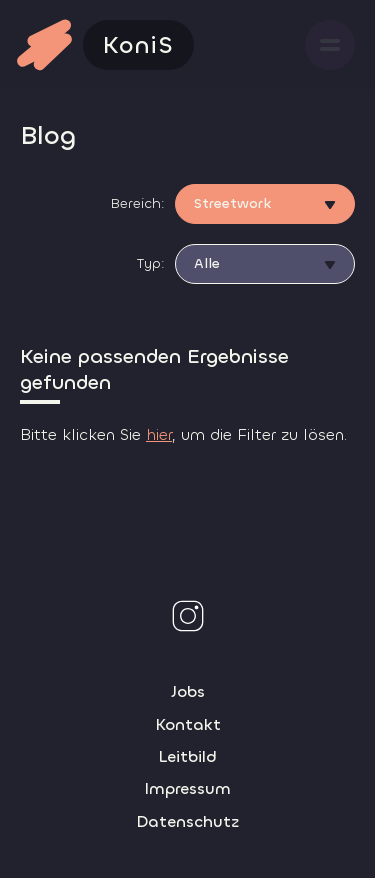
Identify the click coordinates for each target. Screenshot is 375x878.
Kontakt (188, 724)
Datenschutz (187, 821)
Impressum (187, 788)
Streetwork (233, 203)
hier (159, 434)
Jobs (188, 691)
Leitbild (187, 756)
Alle (207, 263)
